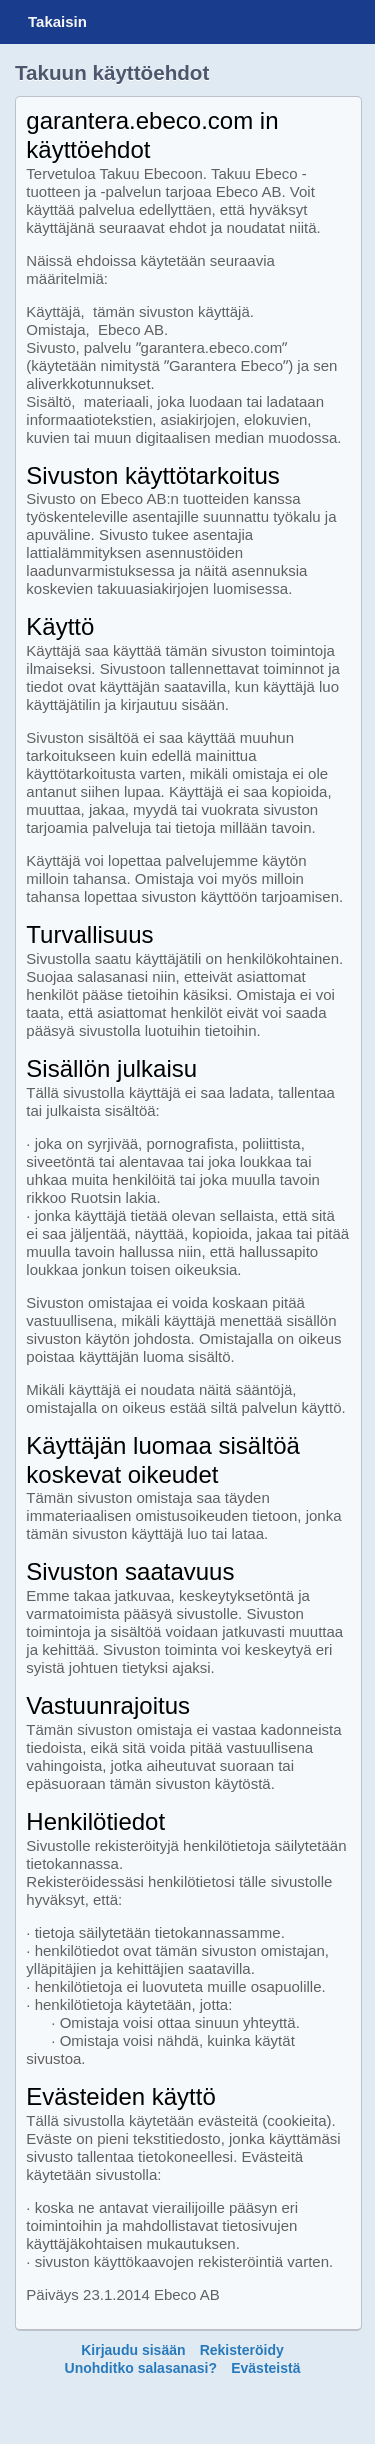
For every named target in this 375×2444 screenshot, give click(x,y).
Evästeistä (265, 2368)
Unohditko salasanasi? (141, 2368)
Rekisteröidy (242, 2350)
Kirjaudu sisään (133, 2350)
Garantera (195, 21)
